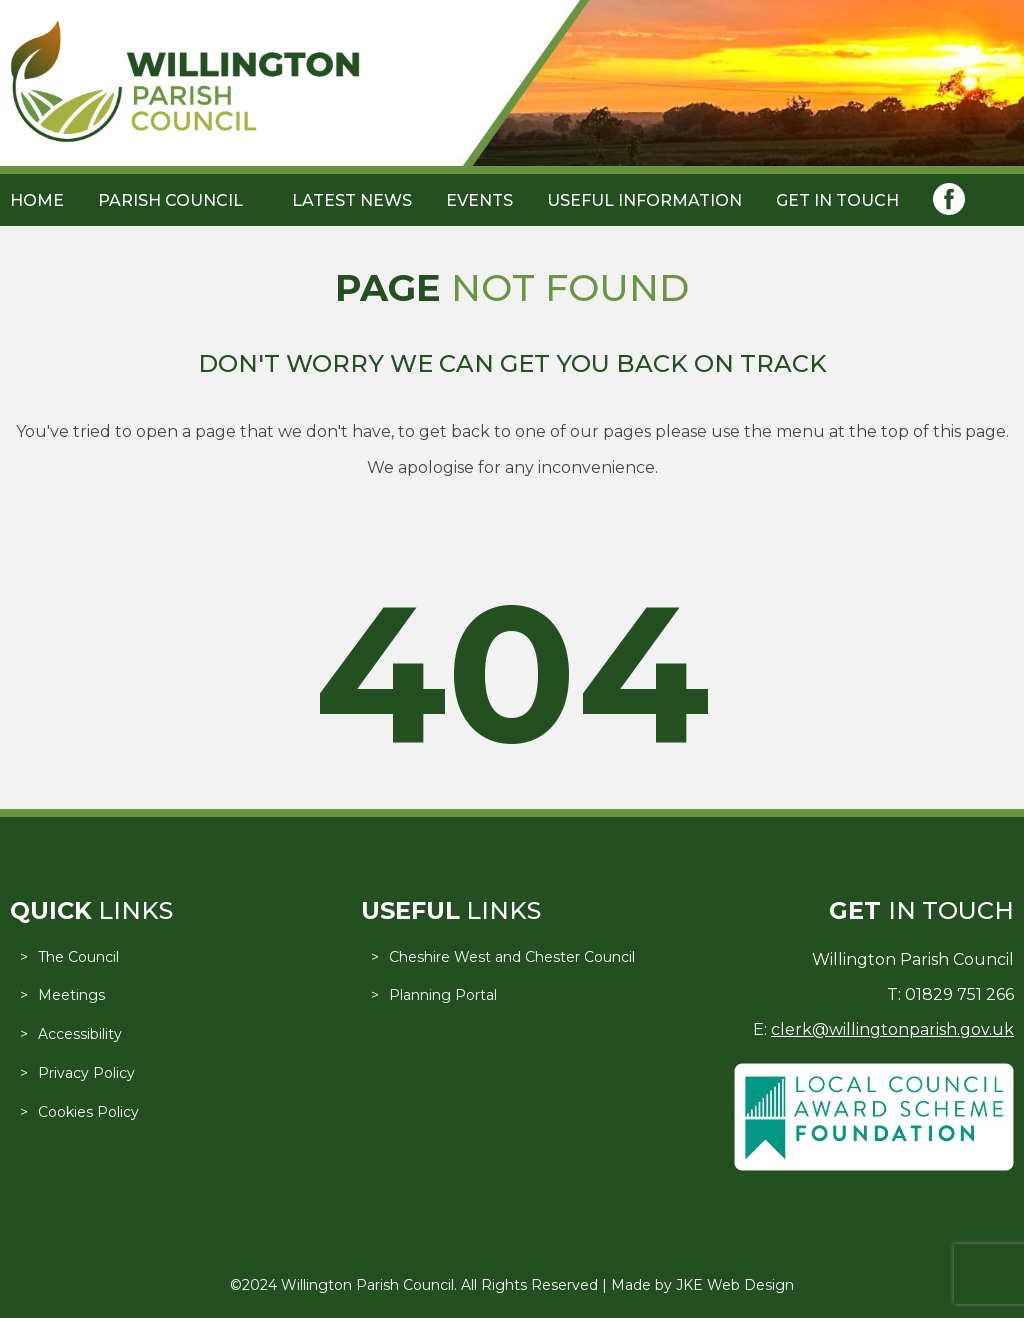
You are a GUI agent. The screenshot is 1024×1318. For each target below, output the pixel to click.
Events (479, 200)
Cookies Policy (88, 1112)
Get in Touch (837, 200)
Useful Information (644, 200)
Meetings (71, 995)
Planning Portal (443, 995)
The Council (78, 957)
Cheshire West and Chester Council (512, 957)
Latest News (352, 200)
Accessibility (80, 1034)
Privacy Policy (86, 1073)
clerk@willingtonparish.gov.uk (892, 1029)
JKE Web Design (735, 1285)
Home (37, 200)
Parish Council (170, 200)
